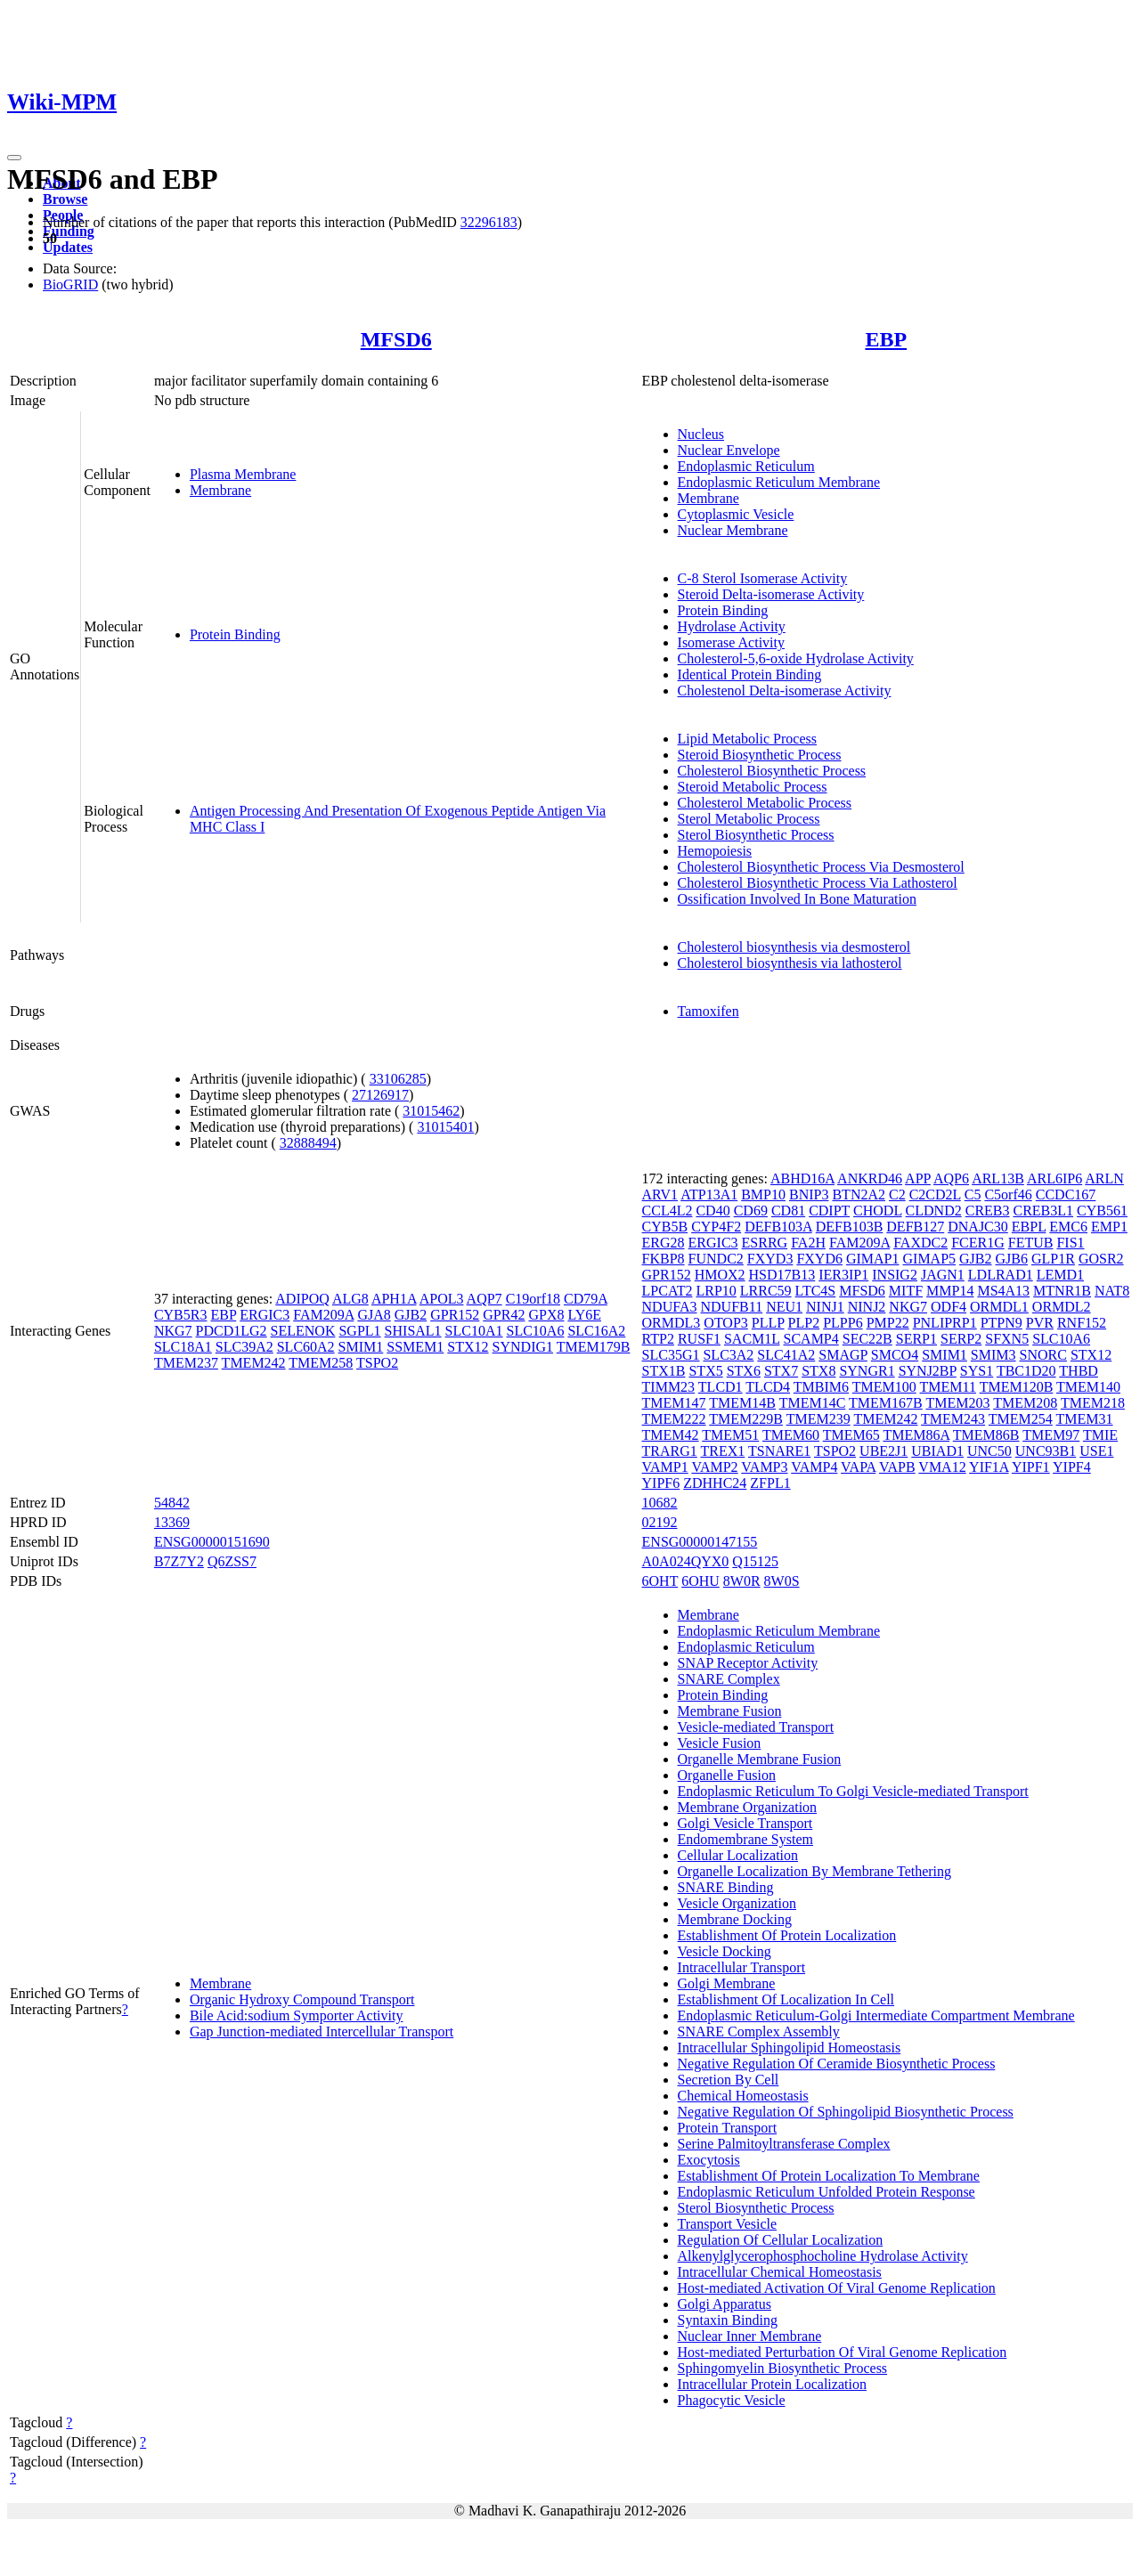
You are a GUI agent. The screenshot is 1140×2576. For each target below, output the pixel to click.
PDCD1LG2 (231, 1330)
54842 (172, 1502)
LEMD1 (1060, 1274)
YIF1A (988, 1467)
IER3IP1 (843, 1274)
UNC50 (989, 1451)
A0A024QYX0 (685, 1561)
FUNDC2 (716, 1258)
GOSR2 (1101, 1258)
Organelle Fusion (727, 1775)
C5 (973, 1194)
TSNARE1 (779, 1451)
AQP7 (484, 1298)
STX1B (664, 1370)
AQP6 (951, 1178)
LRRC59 (766, 1290)
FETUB (1031, 1242)
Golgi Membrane (727, 1983)
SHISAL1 (413, 1330)
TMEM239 (818, 1418)
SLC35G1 (671, 1354)
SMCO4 (894, 1354)
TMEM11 (948, 1386)
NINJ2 (867, 1306)
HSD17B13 (782, 1274)
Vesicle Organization (737, 1903)
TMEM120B (1017, 1386)
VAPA (858, 1467)
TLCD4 (767, 1386)
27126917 (380, 1094)
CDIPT (829, 1210)
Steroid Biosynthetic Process (760, 754)
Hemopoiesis (715, 850)
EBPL (1029, 1226)
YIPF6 (661, 1483)
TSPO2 (377, 1362)
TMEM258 (321, 1362)
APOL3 (441, 1298)
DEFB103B (850, 1226)
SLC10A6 (536, 1330)
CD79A (585, 1298)
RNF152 (1081, 1322)
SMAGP (842, 1354)
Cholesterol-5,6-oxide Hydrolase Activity (796, 658)
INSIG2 (894, 1274)
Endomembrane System (745, 1839)
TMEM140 (1088, 1386)
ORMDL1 (999, 1306)
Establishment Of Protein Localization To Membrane (829, 2175)
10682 (660, 1502)
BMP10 (763, 1194)
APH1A (394, 1298)
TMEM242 (254, 1362)
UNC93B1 (1045, 1451)
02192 (660, 1522)
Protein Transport (728, 2127)
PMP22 (888, 1322)
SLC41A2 (786, 1354)
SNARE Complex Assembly (759, 2031)
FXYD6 (819, 1258)
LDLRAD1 (1000, 1274)
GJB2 (411, 1314)
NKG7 (173, 1330)
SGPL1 (359, 1330)
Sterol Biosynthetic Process (756, 834)
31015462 (431, 1110)
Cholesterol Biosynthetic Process (772, 770)
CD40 (712, 1210)
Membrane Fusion (730, 1711)
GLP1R (1053, 1258)
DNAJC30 (978, 1226)
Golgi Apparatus (724, 2304)
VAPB (897, 1467)
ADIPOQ (302, 1298)
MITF (906, 1290)
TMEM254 (1021, 1418)
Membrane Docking (735, 1919)
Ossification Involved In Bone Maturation (797, 898)
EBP (886, 339)
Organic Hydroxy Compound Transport (302, 1999)
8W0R (742, 1581)
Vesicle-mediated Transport (756, 1727)
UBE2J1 (883, 1451)
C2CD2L (935, 1194)
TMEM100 (884, 1386)
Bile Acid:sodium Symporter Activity (296, 2015)
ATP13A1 (708, 1194)
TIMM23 (669, 1386)
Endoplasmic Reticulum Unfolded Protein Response (826, 2191)
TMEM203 (957, 1402)
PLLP (768, 1322)
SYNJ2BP (928, 1370)
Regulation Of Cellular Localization (781, 2239)
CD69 (751, 1210)
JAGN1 (943, 1274)
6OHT (660, 1581)
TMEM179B (594, 1346)
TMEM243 (953, 1418)
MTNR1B (1062, 1290)
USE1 (1096, 1451)
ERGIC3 (264, 1314)
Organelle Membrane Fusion (760, 1759)
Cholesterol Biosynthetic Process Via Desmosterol (821, 866)
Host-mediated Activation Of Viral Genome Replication (837, 2288)
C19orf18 (533, 1298)
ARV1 (660, 1194)
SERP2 (960, 1338)
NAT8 (1112, 1290)
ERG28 (663, 1242)
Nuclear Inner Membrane (750, 2336)
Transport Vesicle (728, 2223)
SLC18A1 (183, 1346)
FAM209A (323, 1314)
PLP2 (804, 1322)
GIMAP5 (930, 1258)
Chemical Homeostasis (743, 2095)
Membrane (220, 490)
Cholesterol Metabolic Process (765, 802)
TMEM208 (1025, 1402)
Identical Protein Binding (750, 674)
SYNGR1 (866, 1370)
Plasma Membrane (243, 474)
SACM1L (752, 1338)
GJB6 (1012, 1258)
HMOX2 (720, 1274)
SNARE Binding (726, 1887)
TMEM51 (730, 1434)
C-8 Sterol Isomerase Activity (763, 578)
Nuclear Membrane (733, 530)
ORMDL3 (671, 1322)
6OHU (700, 1581)
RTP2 (658, 1338)
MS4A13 (1003, 1290)
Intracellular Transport (742, 1967)
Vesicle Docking (724, 1951)
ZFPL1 (770, 1483)
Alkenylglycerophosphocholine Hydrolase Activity (823, 2255)
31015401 (445, 1126)
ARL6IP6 (1054, 1178)
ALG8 (350, 1298)
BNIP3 (808, 1194)
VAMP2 (714, 1467)
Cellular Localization (738, 1855)
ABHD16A (802, 1178)
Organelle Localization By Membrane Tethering (815, 1871)
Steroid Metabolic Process (752, 786)
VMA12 (941, 1467)
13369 (172, 1522)
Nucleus (701, 434)
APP (918, 1178)
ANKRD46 (869, 1178)
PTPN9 (1001, 1322)
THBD (1078, 1370)
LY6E (584, 1314)
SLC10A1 (474, 1330)
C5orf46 (1007, 1194)
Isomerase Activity (731, 642)
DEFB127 (915, 1226)
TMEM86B (986, 1434)
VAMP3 (764, 1467)
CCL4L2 (667, 1210)
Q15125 (755, 1561)
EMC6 (1068, 1226)
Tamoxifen (708, 1011)
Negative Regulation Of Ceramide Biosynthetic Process (837, 2063)
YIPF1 (1031, 1467)
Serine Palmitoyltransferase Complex (784, 2143)
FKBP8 (663, 1258)
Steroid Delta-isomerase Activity (771, 594)
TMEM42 (670, 1434)
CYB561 (1102, 1210)
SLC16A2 (596, 1330)
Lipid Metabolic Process (747, 738)
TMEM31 (1084, 1418)
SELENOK (303, 1330)
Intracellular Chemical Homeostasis (780, 2271)
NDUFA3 (669, 1306)
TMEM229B (746, 1418)
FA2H (808, 1242)
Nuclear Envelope (729, 450)
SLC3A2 (728, 1354)
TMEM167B (886, 1402)
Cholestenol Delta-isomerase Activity (785, 690)
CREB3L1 (1044, 1210)
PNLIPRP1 (945, 1322)
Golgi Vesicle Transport (745, 1823)
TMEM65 (851, 1434)
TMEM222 (674, 1418)
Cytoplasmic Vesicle (736, 514)
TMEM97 (1050, 1434)
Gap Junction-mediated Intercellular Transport (321, 2031)
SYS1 (976, 1370)
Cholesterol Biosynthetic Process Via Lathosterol (817, 882)
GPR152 (454, 1314)
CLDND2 (934, 1210)
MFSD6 (396, 339)
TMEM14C (812, 1402)
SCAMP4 (811, 1338)
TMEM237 (186, 1362)
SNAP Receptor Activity (748, 1662)
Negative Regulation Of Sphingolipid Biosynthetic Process (846, 2111)
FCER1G (978, 1242)
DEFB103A (778, 1226)
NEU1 (784, 1306)
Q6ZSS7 (232, 1561)
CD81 (788, 1210)
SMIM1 (361, 1346)
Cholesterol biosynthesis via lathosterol (790, 963)
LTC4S (815, 1290)
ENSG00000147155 (700, 1541)
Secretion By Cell (728, 2079)
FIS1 (1070, 1242)
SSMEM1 (415, 1346)
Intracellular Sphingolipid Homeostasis (789, 2047)
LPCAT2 (667, 1290)
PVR (1040, 1322)
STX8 (818, 1370)
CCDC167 (1066, 1194)
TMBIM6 (821, 1386)
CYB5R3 (181, 1314)
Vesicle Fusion (719, 1743)
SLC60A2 (306, 1346)
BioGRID (70, 284)
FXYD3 (770, 1258)
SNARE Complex (729, 1678)
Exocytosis (709, 2159)
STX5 (705, 1370)
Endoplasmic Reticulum (746, 466)
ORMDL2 (1061, 1306)
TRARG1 (669, 1451)
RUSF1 (699, 1338)
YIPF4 (1072, 1467)
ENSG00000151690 (212, 1541)
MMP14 (949, 1290)
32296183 (488, 222)
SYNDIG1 (523, 1346)
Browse (65, 199)
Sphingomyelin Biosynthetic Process (783, 2368)
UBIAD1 (937, 1451)
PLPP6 (842, 1322)
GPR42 (504, 1314)
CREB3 (987, 1210)
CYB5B (665, 1226)
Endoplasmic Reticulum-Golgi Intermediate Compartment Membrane (876, 2015)
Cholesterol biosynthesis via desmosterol (794, 947)
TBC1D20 (1026, 1370)
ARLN (1104, 1178)
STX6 (744, 1370)
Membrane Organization (748, 1807)
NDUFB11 (731, 1306)
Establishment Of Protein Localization (787, 1935)
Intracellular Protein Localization (772, 2384)
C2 (897, 1194)
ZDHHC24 (714, 1483)
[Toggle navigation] (14, 157)
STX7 (781, 1370)
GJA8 (373, 1314)
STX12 (467, 1346)
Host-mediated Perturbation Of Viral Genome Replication (842, 2352)
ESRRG (765, 1242)
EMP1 (1109, 1226)
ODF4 (948, 1306)
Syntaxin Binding (728, 2320)
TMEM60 (790, 1434)
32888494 (308, 1142)
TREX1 (723, 1451)
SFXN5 (1007, 1338)
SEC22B (867, 1338)
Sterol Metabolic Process (749, 818)
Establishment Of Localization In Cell (786, 1999)
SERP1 (916, 1338)
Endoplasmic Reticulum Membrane (779, 482)
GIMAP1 (873, 1258)
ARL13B (998, 1178)
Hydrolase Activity (732, 626)
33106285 (398, 1078)
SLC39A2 (244, 1346)
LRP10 (716, 1290)
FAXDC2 (920, 1242)
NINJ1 (825, 1306)
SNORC (1043, 1354)
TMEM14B (742, 1402)
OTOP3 (726, 1322)
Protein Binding (235, 634)
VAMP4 (814, 1467)
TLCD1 (720, 1386)
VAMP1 (665, 1467)
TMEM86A (916, 1434)
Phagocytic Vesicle (732, 2400)
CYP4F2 (716, 1226)
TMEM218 (1093, 1402)
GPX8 (546, 1314)
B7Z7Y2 (179, 1561)
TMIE (1100, 1434)
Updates (68, 247)
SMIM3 (993, 1354)
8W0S (782, 1581)
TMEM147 (674, 1402)
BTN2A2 (858, 1194)
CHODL (877, 1210)
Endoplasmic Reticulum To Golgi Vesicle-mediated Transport (853, 1791)
